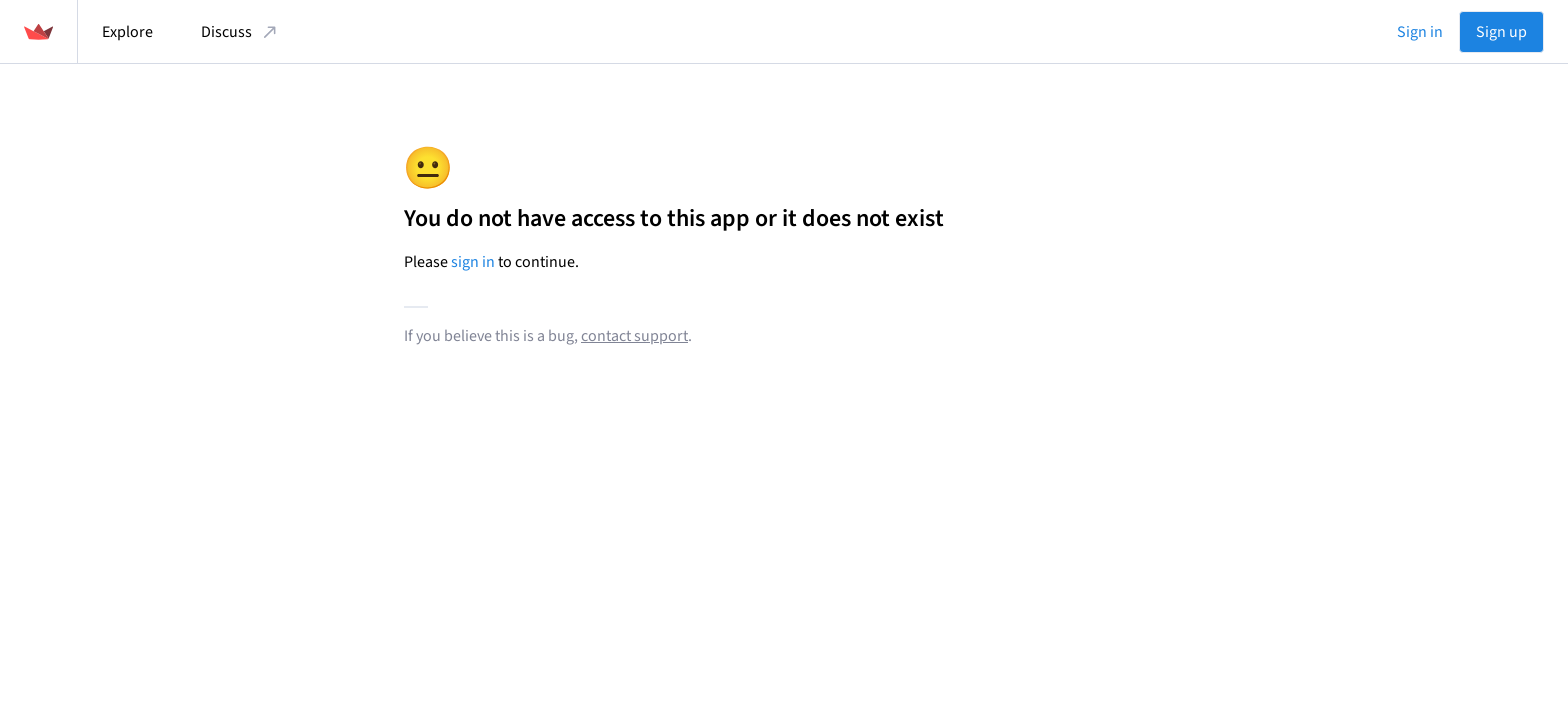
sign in (473, 262)
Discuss (240, 32)
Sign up (1501, 32)
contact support (634, 336)
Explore (127, 32)
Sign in (1420, 32)
